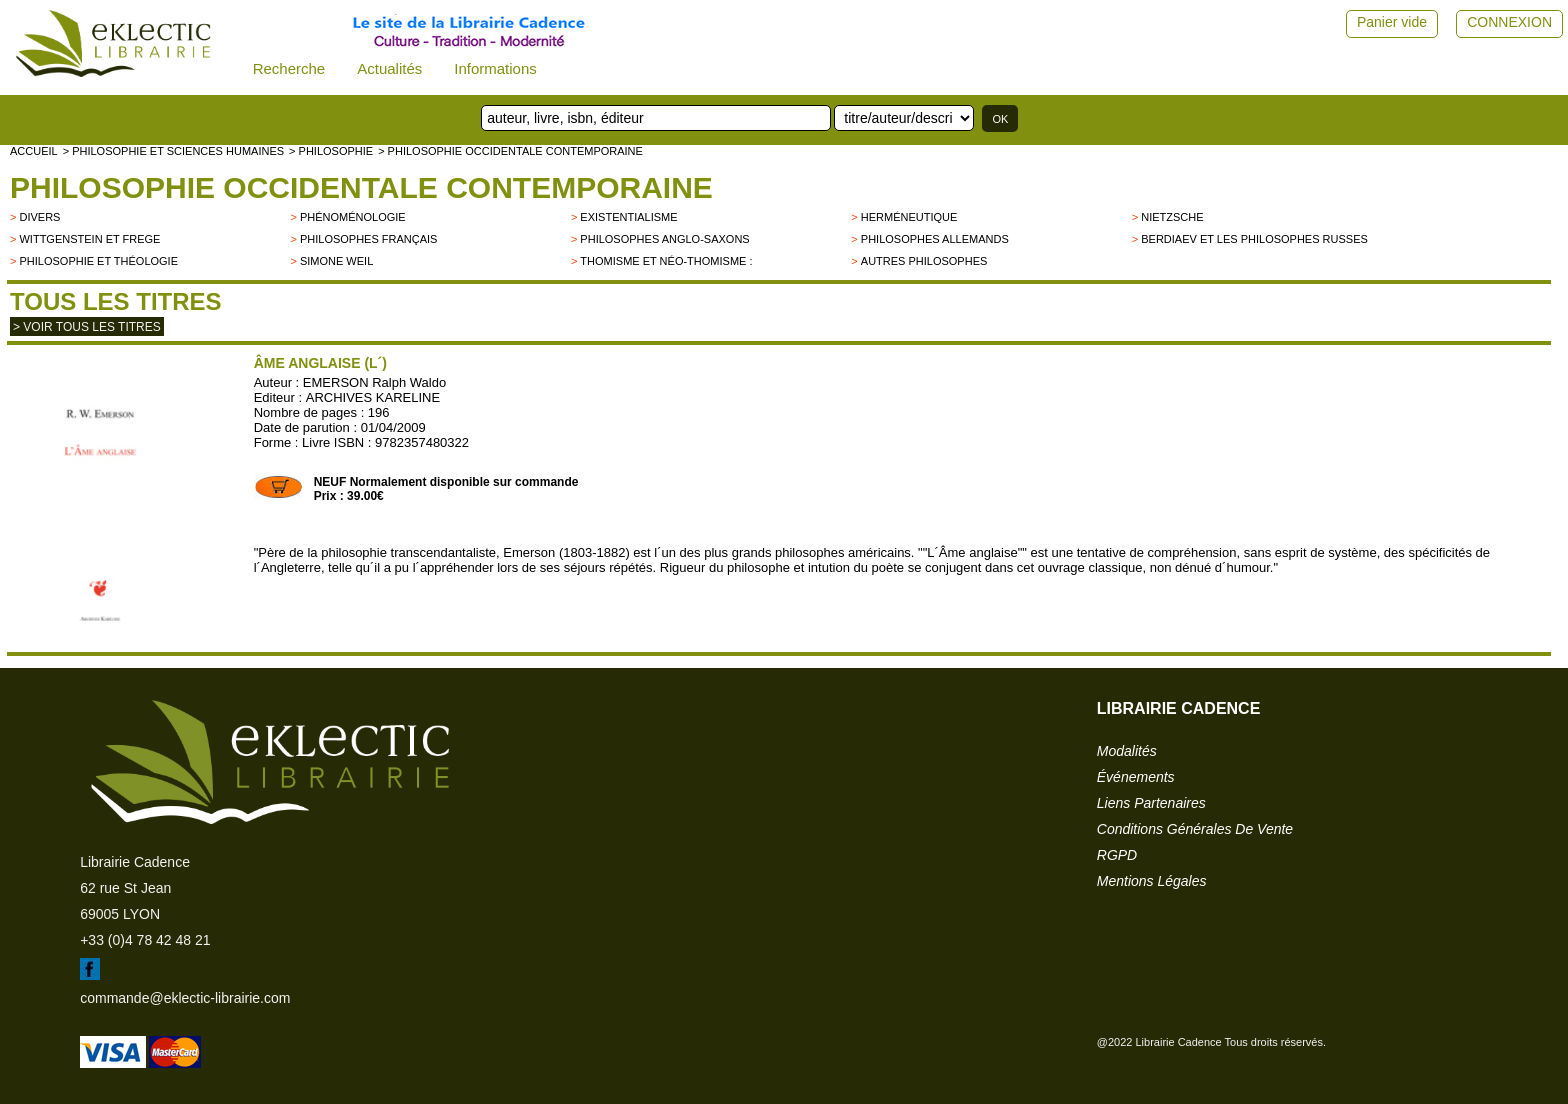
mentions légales (1152, 881)
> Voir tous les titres (87, 327)
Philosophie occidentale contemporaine (361, 187)
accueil (34, 151)
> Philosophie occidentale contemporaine (510, 151)
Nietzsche (1172, 217)
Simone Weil (336, 261)
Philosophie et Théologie (98, 261)
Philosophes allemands (935, 239)
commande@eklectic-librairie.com (185, 998)
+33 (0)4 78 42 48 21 (145, 940)
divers (39, 217)
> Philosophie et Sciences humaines (173, 151)
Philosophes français (369, 239)
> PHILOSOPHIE (331, 151)
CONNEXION (1509, 22)
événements (1136, 777)
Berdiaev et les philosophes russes (1254, 239)
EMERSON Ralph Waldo (374, 382)
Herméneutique (909, 217)
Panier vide (1392, 22)
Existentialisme (628, 217)
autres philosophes (924, 261)
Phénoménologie (353, 217)
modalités (1127, 751)
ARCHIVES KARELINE (373, 397)
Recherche (289, 68)
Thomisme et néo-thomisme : (666, 261)
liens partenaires (1151, 803)
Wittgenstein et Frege (89, 239)
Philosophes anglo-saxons (664, 239)
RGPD (1117, 855)
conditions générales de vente (1195, 829)
